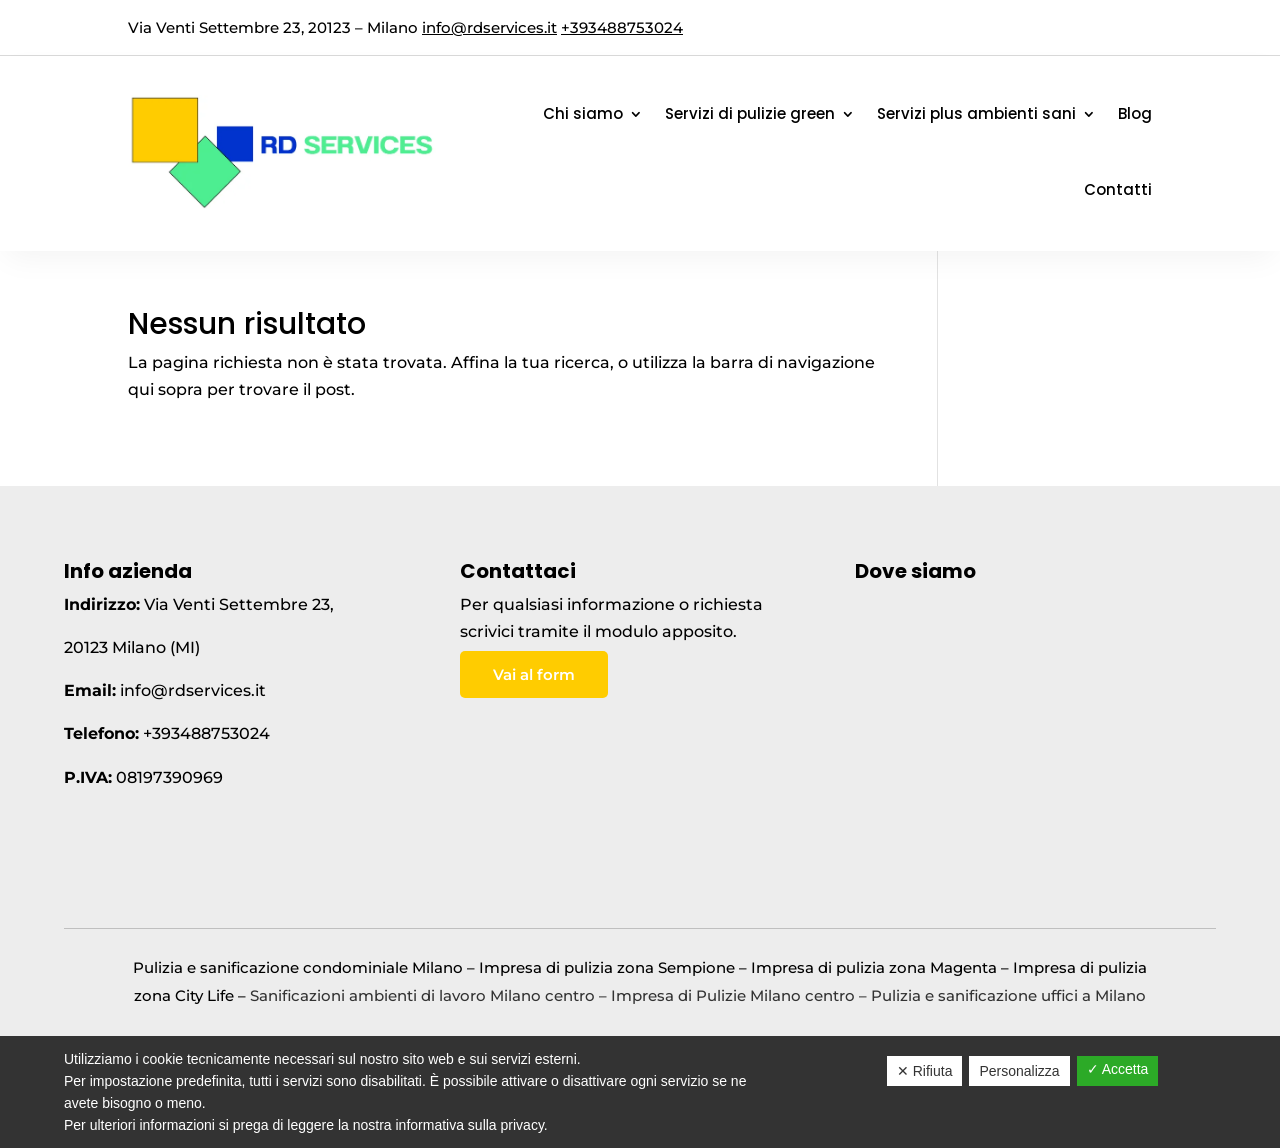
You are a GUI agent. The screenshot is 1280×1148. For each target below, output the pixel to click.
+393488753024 (622, 27)
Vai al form (534, 674)
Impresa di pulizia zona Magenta (874, 967)
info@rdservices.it (489, 27)
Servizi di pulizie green (750, 113)
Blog (1135, 113)
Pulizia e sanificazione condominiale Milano (298, 967)
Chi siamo (583, 113)
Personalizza (1019, 1071)
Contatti (1118, 189)
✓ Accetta (1118, 1069)
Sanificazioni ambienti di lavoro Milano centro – (430, 995)
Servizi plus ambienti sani (976, 113)
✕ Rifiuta (925, 1071)
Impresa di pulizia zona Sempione (607, 967)
